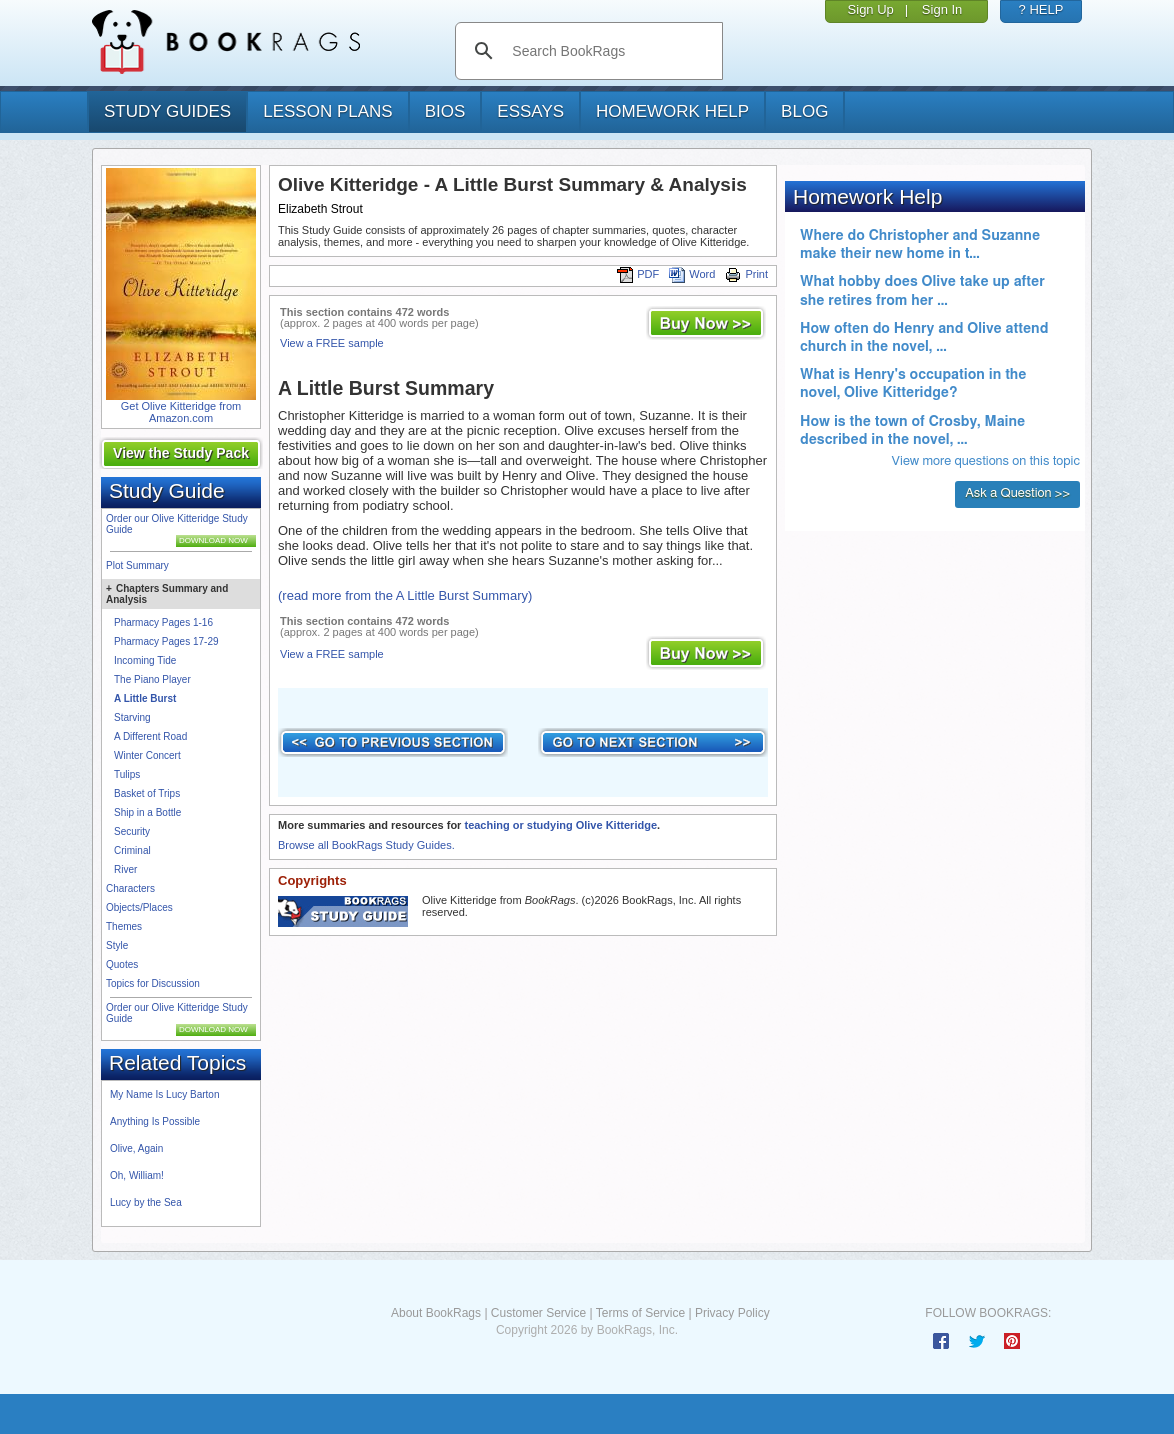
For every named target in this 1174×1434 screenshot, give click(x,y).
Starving (132, 717)
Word (692, 274)
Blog (804, 111)
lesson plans (327, 111)
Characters (130, 888)
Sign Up (871, 9)
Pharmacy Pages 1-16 (163, 622)
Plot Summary (137, 565)
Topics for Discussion (153, 983)
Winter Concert (147, 755)
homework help (672, 111)
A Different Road (150, 736)
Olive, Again (136, 1148)
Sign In (942, 9)
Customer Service (538, 1313)
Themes (124, 926)
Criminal (132, 850)
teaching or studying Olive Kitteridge (560, 825)
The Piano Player (152, 679)
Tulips (127, 774)
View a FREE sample (332, 343)
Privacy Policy (732, 1313)
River (125, 869)
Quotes (122, 964)
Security (132, 831)
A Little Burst (145, 698)
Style (117, 945)
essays (530, 111)
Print (746, 274)
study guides (167, 111)
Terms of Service (640, 1313)
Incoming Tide (145, 660)
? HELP (1041, 9)
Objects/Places (139, 907)
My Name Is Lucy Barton (164, 1094)
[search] (609, 51)
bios (445, 111)
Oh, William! (137, 1175)
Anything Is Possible (155, 1121)
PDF (638, 274)
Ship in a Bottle (147, 812)
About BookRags (436, 1313)
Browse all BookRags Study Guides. (366, 845)
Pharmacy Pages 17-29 (166, 641)
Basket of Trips (147, 793)
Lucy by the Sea (146, 1202)
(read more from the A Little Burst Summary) (405, 595)
